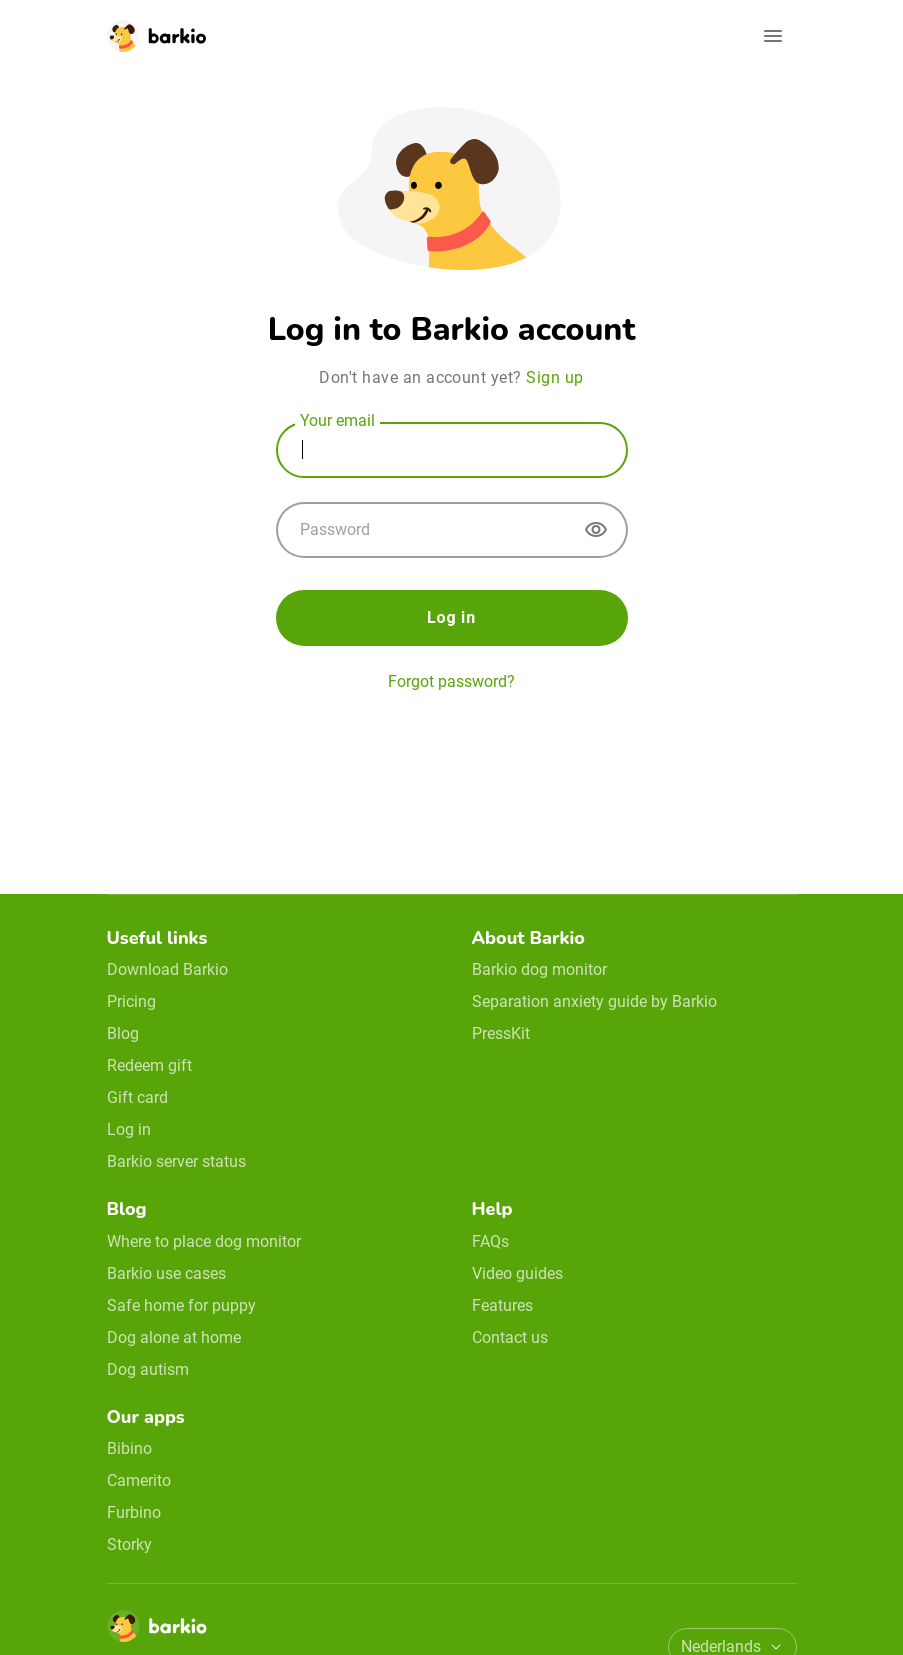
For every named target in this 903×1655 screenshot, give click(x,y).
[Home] (157, 1632)
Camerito (139, 1480)
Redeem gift (149, 1065)
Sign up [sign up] (554, 377)
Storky (129, 1544)
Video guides (517, 1273)
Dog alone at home (174, 1337)
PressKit (501, 1033)
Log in (451, 617)
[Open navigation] (773, 36)
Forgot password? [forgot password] (451, 681)
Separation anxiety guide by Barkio (594, 1001)
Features (502, 1305)
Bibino (129, 1448)
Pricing (131, 1001)
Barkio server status (176, 1161)
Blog (123, 1033)
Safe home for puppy (181, 1305)
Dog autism (148, 1369)
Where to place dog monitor (204, 1241)
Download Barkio (167, 969)
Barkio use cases (166, 1273)
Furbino (134, 1512)
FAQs (490, 1241)
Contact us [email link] (510, 1337)
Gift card (137, 1097)
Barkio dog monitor (539, 969)
